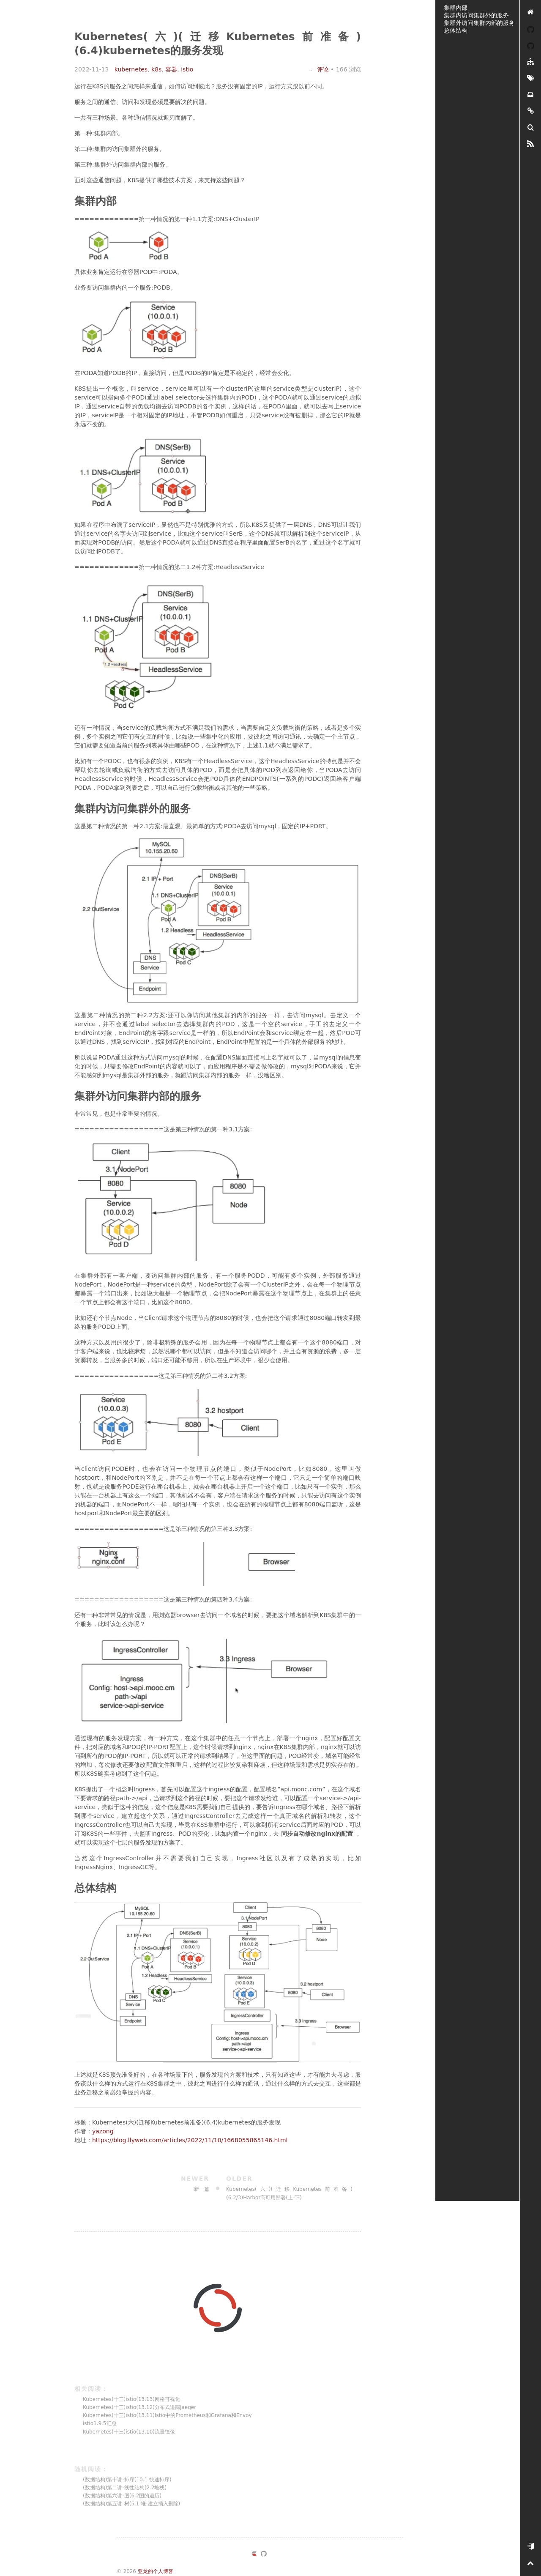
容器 (171, 69)
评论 (318, 69)
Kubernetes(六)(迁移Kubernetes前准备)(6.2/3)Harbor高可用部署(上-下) (289, 2187)
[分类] (530, 62)
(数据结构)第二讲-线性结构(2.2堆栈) (125, 2488)
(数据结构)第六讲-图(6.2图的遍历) (122, 2496)
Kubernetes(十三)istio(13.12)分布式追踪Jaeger (139, 2407)
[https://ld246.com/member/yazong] (254, 2555)
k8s (156, 69)
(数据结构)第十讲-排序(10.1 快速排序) (127, 2480)
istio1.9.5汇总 (100, 2423)
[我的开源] (530, 45)
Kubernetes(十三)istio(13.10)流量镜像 (129, 2432)
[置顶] (530, 2563)
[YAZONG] (530, 29)
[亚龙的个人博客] (530, 12)
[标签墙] (530, 78)
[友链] (530, 111)
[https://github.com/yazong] (264, 2555)
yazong (103, 2131)
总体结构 (455, 30)
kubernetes (131, 69)
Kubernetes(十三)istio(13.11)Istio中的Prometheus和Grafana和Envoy (167, 2415)
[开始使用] (530, 2547)
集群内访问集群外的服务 (476, 15)
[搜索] (530, 128)
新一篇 (146, 2183)
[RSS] (530, 144)
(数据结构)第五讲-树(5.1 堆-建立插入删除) (131, 2504)
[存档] (530, 95)
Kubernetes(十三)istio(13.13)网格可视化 (131, 2399)
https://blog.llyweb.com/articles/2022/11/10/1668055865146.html (189, 2140)
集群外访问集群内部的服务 (479, 22)
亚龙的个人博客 (155, 2571)
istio (187, 69)
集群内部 (455, 7)
